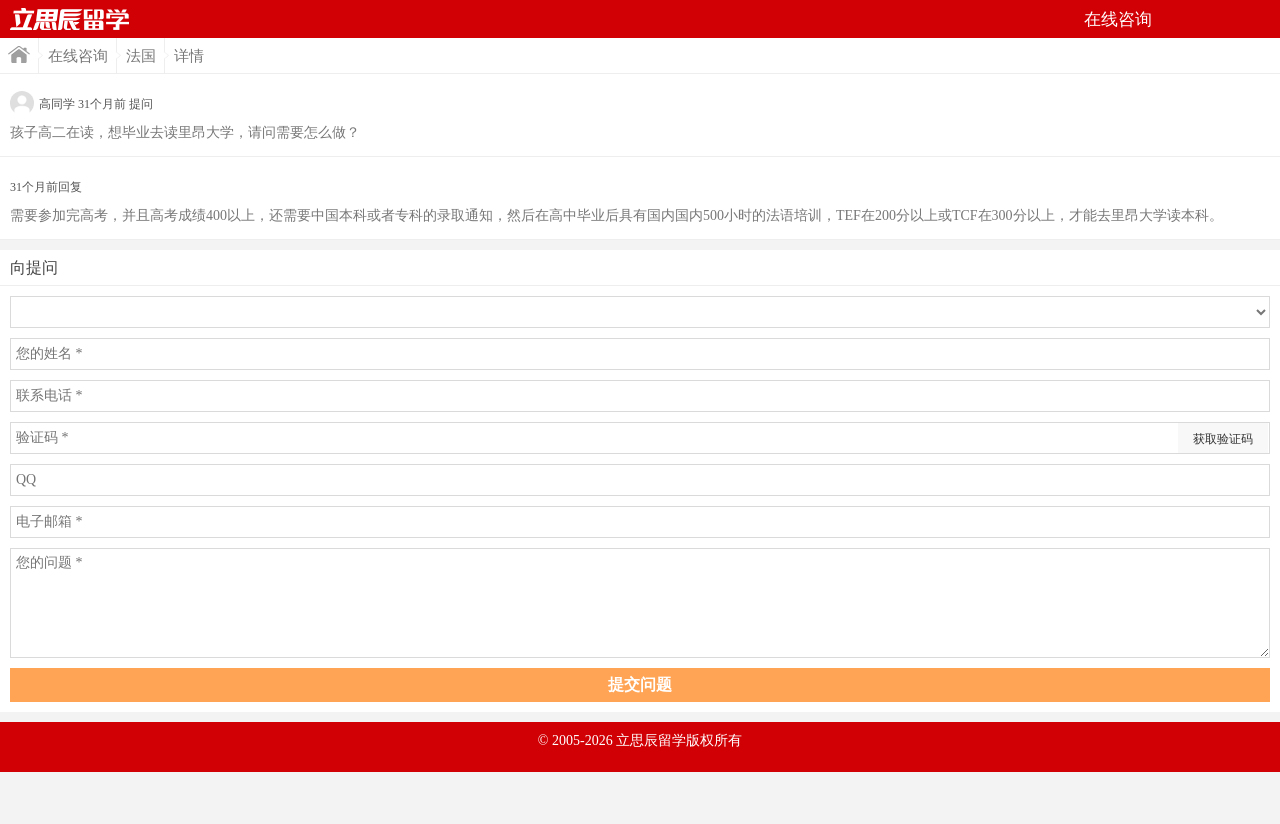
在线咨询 (78, 56)
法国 (141, 56)
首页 (70, 19)
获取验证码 (1223, 439)
